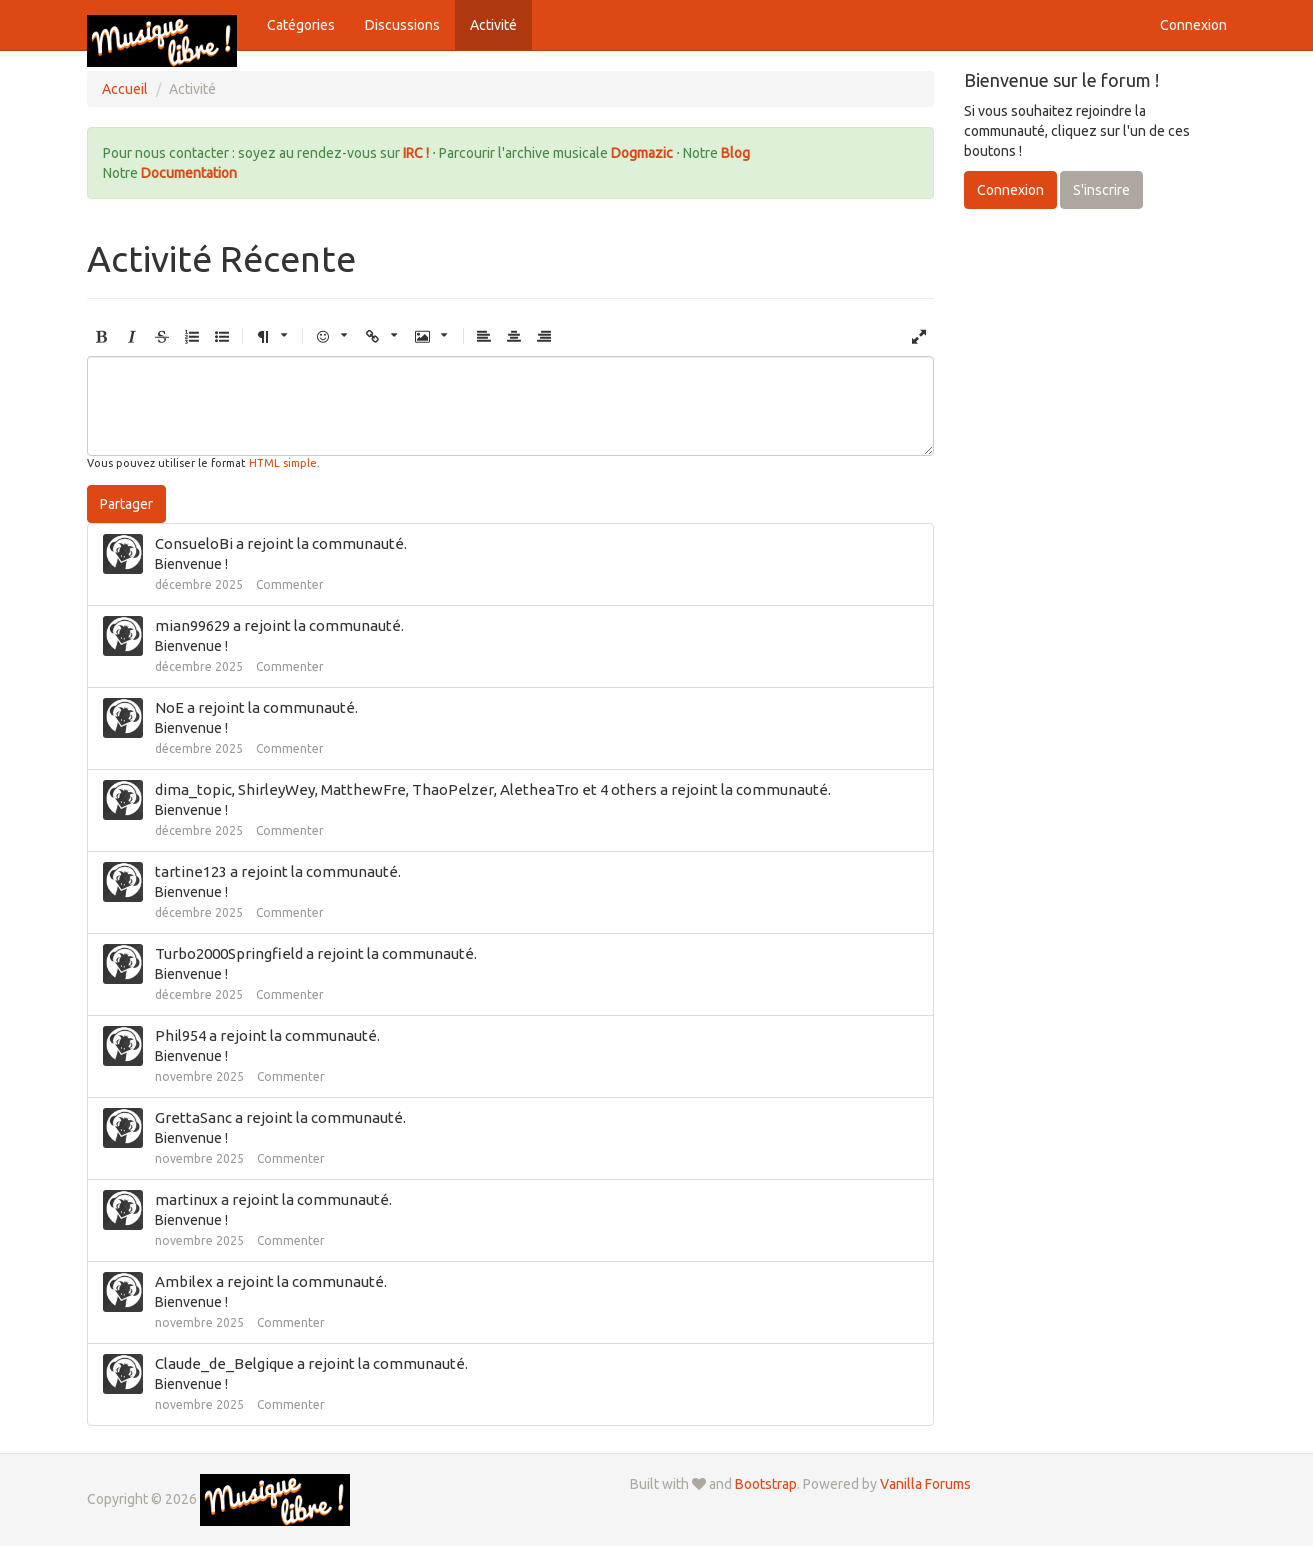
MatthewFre (363, 789)
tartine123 (191, 871)
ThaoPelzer (453, 789)
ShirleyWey (276, 789)
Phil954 (180, 1035)
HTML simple (283, 463)
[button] (102, 337)
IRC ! (416, 153)
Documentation (189, 173)
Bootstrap (766, 1484)
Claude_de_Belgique (224, 1363)
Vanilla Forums (925, 1484)
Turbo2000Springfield (229, 953)
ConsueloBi (194, 543)
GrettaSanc (193, 1117)
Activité (493, 25)
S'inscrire (1101, 190)
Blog (735, 153)
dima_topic (193, 789)
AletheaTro (539, 789)
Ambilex (184, 1281)
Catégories (301, 25)
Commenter (290, 584)
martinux (186, 1199)
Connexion (1193, 25)
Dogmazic (643, 153)
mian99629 (192, 625)
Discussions (402, 25)
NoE (169, 707)
